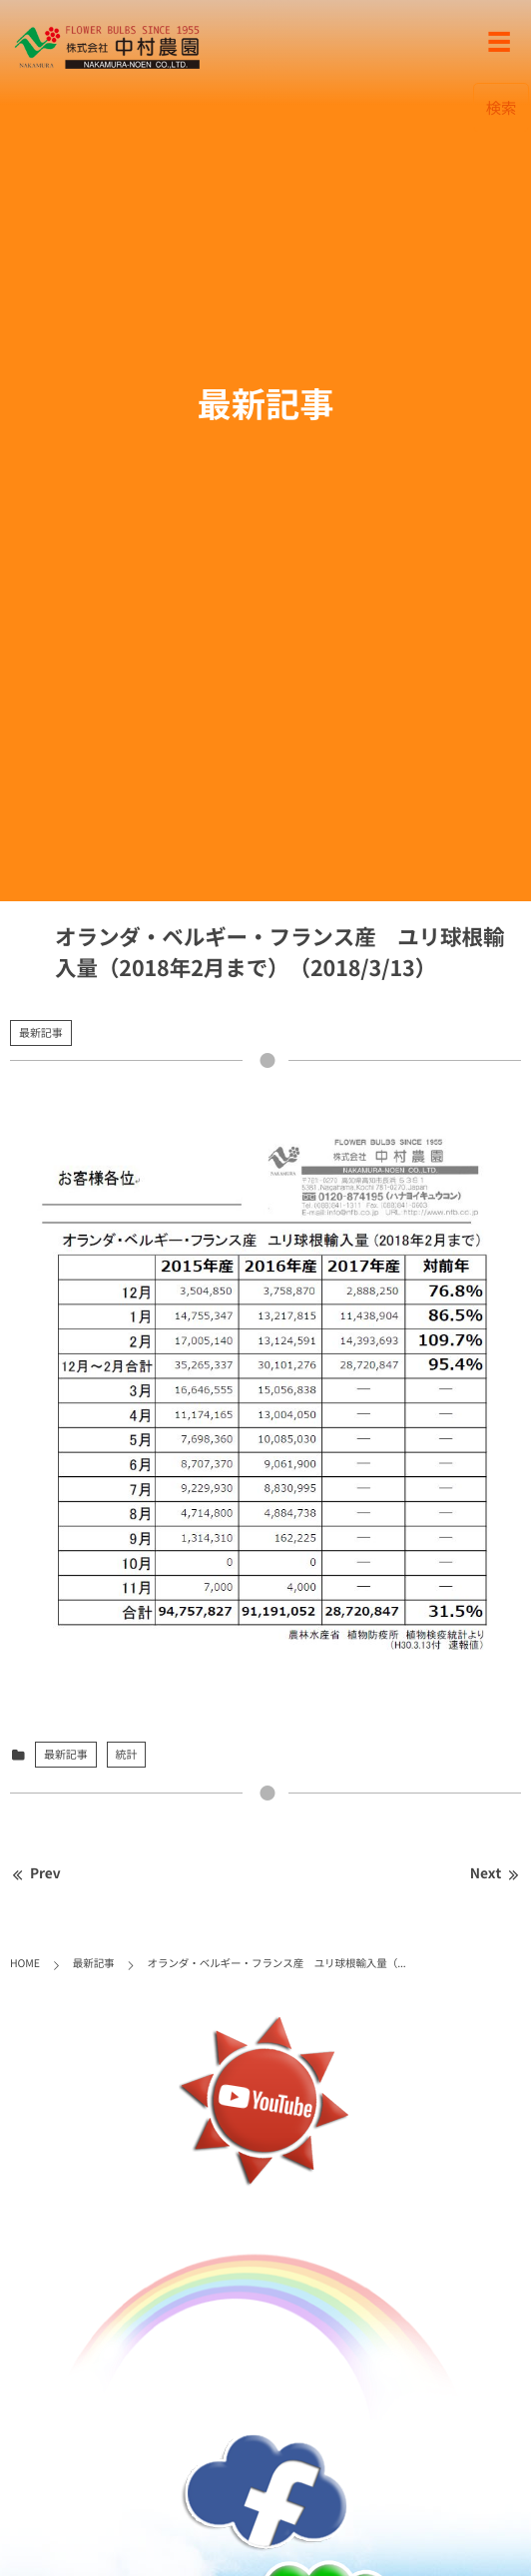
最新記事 (41, 1032)
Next (495, 1873)
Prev (35, 1873)
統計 (127, 1754)
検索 (501, 107)
